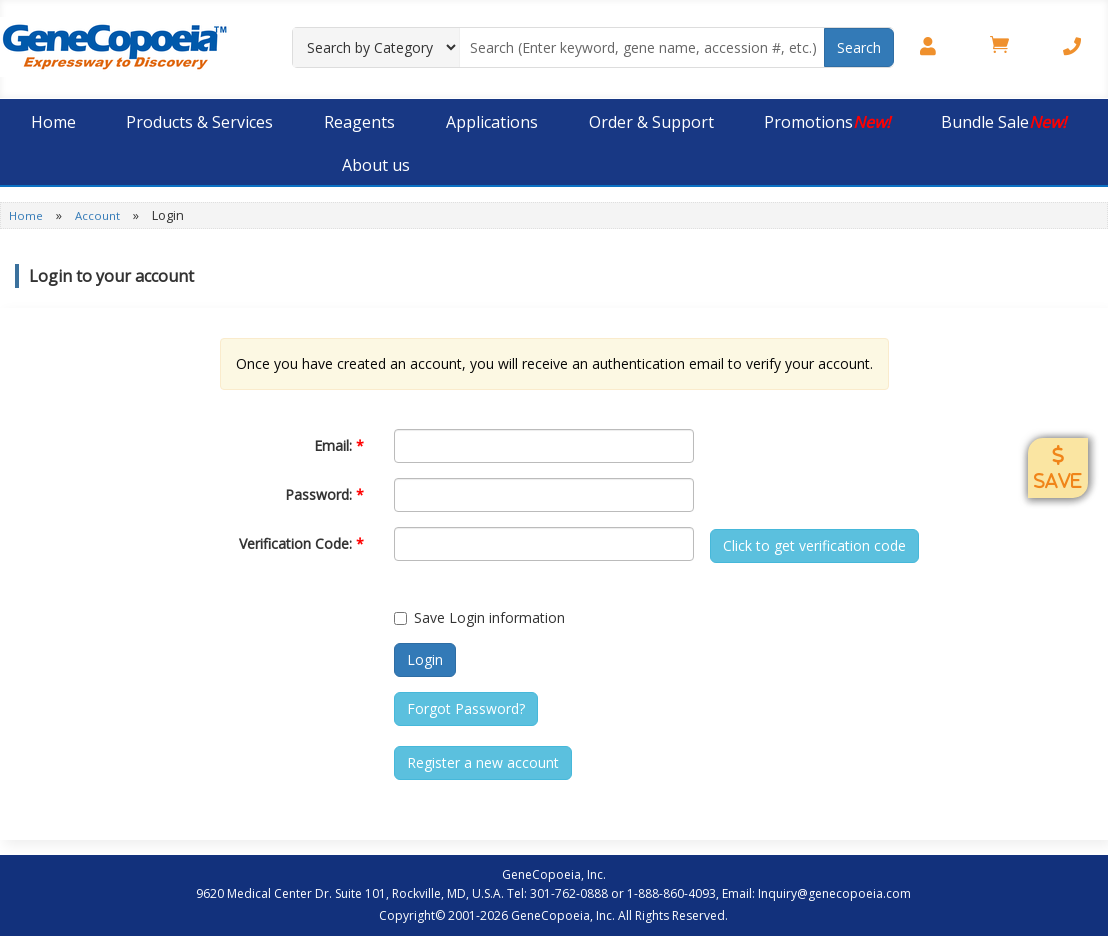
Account (99, 215)
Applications (492, 122)
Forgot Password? (466, 708)
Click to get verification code (814, 545)
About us (376, 165)
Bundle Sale (1003, 122)
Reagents (359, 122)
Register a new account (483, 762)
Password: (324, 494)
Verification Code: (301, 543)
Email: (339, 445)
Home (53, 122)
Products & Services (199, 122)
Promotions (827, 122)
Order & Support (651, 122)
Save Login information (479, 617)
